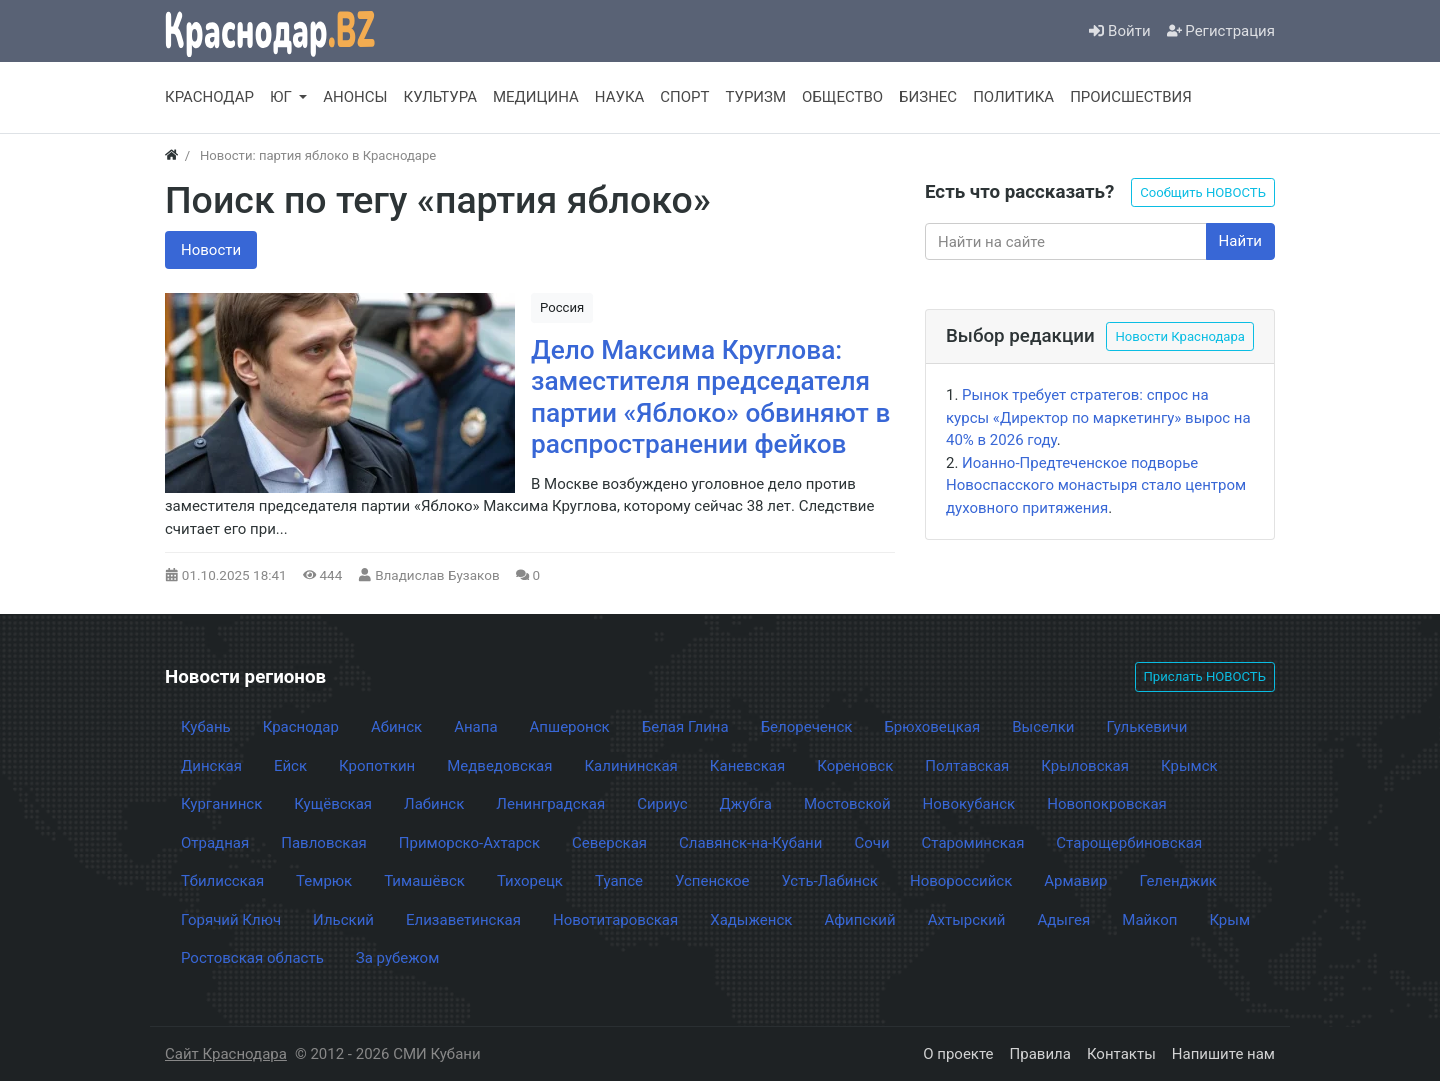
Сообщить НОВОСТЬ (1203, 192)
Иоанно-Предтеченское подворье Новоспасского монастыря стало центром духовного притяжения (1096, 485)
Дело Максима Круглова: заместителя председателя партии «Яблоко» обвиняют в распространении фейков (710, 397)
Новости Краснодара (1180, 336)
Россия (562, 307)
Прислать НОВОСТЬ (1205, 676)
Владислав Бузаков (437, 575)
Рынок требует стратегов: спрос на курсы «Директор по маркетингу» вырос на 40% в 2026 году (1098, 417)
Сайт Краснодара (226, 1054)
